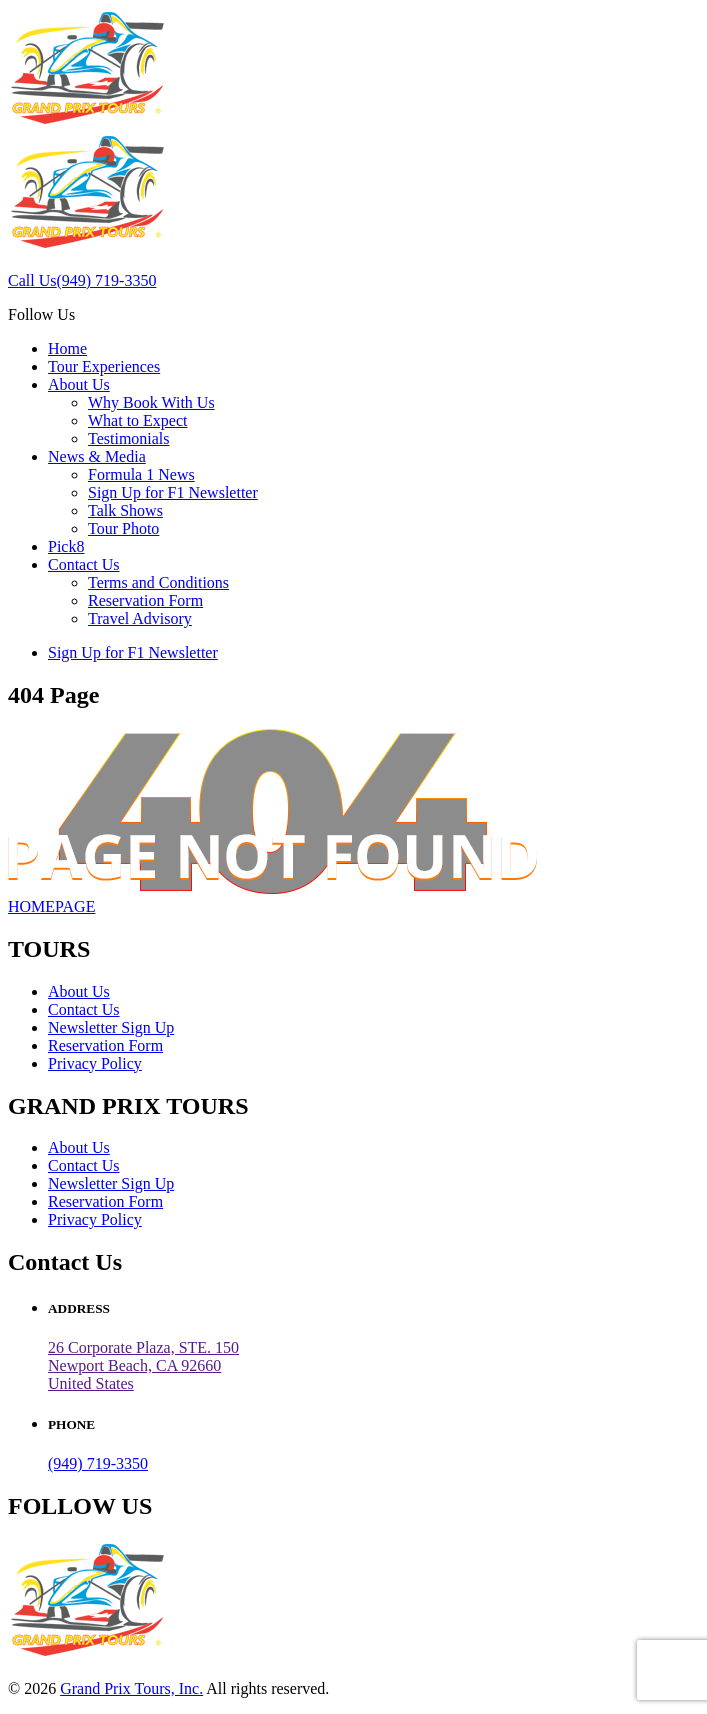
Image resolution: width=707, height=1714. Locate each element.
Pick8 (66, 546)
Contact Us (84, 564)
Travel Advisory (140, 618)
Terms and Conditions (158, 582)
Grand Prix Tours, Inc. (131, 1688)
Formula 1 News (141, 474)
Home (67, 348)
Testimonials (129, 438)
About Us (79, 384)
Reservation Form (145, 600)
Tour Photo (123, 528)
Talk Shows (125, 510)
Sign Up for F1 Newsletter (173, 492)
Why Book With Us (151, 402)
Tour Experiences (104, 366)
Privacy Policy (95, 1063)
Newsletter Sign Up (111, 1027)
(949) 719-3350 (98, 1463)
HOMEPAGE (51, 906)
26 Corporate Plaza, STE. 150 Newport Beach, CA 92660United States (143, 1365)
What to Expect (138, 420)
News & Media (97, 456)
